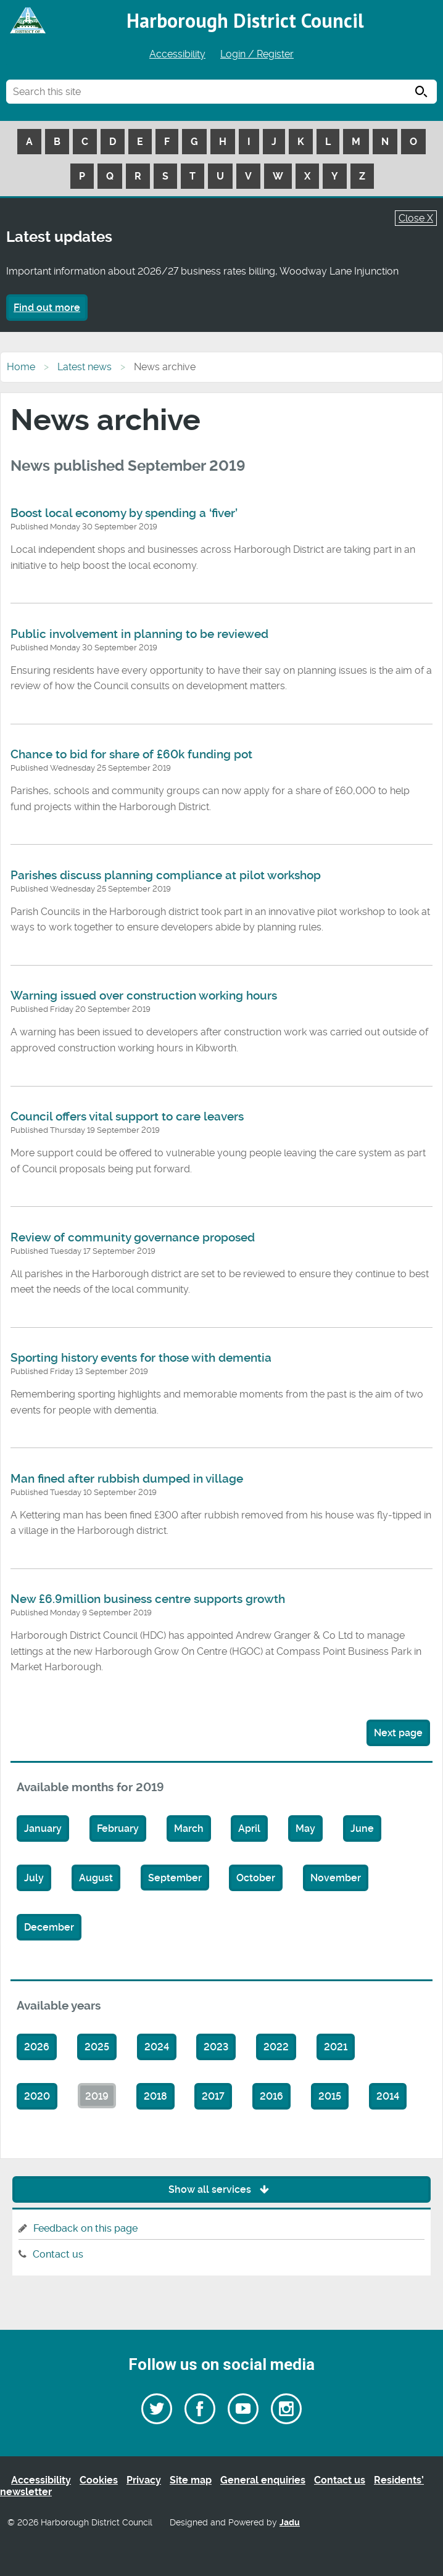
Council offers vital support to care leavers (127, 1117)
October (255, 1878)
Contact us (58, 2254)
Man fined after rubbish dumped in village (126, 1479)
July (34, 1878)
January (43, 1828)
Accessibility (177, 54)
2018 (155, 2096)
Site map (191, 2480)
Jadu (289, 2522)
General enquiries (262, 2480)
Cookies (99, 2480)
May (305, 1828)
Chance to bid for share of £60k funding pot (131, 754)
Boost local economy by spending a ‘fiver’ (124, 513)
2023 (216, 2047)
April (249, 1828)
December (49, 1927)
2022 (276, 2047)
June (362, 1828)
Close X (416, 218)
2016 (271, 2096)
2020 (37, 2096)
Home (21, 367)
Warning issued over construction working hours (143, 996)
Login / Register (257, 54)
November (335, 1878)
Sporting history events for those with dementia (140, 1358)
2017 (213, 2096)
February (118, 1828)
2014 (387, 2096)
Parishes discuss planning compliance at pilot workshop (165, 875)
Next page (398, 1733)
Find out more (47, 307)
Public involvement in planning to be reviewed (139, 634)
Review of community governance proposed (132, 1238)
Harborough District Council (245, 20)
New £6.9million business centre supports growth (147, 1599)
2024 (156, 2047)
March (189, 1828)
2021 (335, 2047)
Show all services (221, 2189)
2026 (36, 2047)
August (96, 1878)
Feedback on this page (85, 2228)
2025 (97, 2047)
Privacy (143, 2480)
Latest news (84, 367)
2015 (329, 2096)
